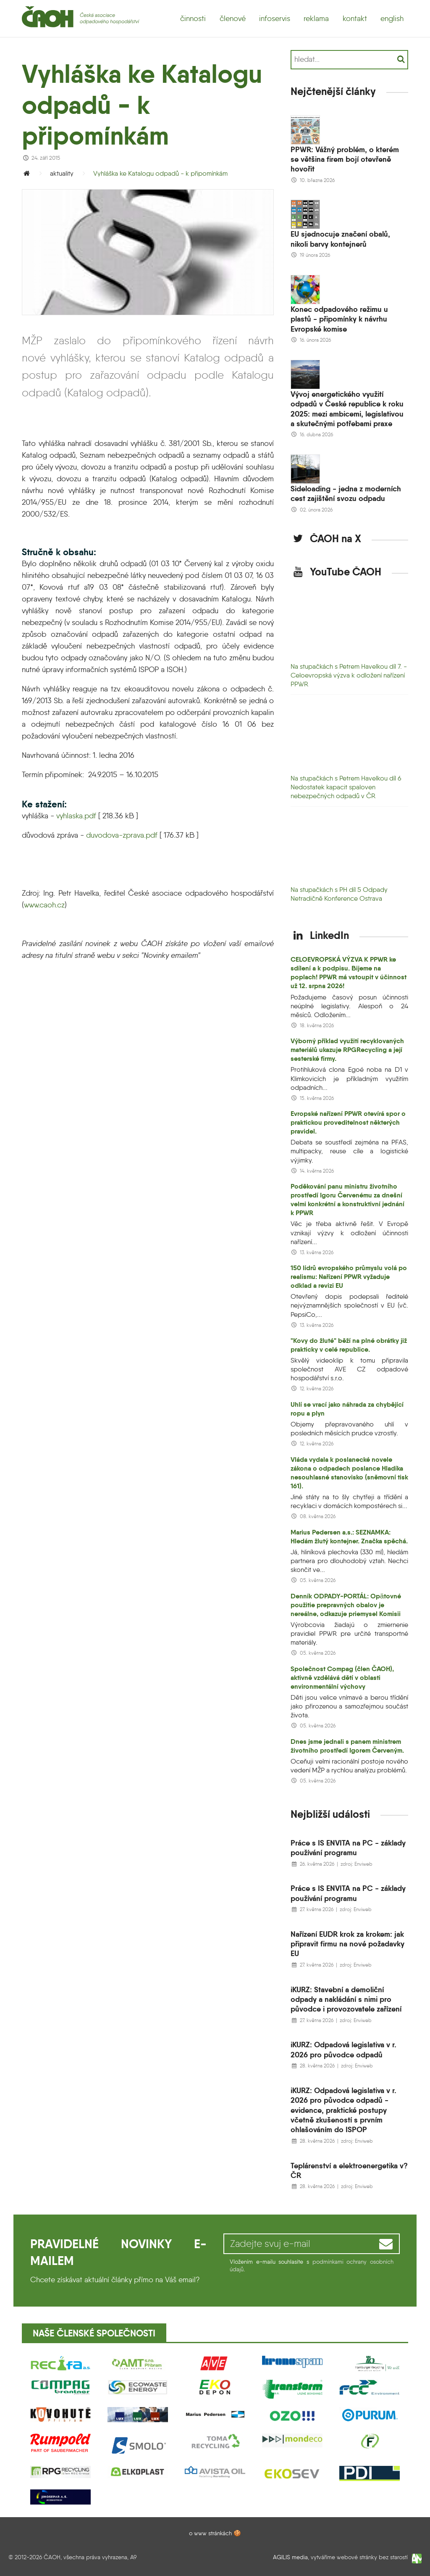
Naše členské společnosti (94, 2333)
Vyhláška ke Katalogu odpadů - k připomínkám (160, 173)
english (392, 18)
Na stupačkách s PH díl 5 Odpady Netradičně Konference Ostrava (339, 893)
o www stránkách (210, 2533)
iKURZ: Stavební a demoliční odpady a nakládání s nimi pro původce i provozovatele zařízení (346, 1999)
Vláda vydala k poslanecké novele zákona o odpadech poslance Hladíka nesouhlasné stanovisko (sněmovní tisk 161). (349, 1472)
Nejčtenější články (333, 91)
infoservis (274, 18)
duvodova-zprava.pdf (121, 835)
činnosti (193, 18)
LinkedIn (320, 935)
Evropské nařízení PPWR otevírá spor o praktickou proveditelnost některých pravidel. (348, 1122)
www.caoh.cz (44, 905)
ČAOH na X (326, 538)
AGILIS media (290, 2557)
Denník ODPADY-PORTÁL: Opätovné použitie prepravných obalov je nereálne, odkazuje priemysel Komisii (346, 1605)
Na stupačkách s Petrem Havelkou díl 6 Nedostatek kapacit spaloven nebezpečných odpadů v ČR (346, 787)
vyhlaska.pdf (76, 815)
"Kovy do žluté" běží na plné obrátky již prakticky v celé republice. (349, 1345)
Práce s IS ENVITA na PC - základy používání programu (348, 1847)
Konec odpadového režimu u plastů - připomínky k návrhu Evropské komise (339, 319)
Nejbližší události (330, 1814)
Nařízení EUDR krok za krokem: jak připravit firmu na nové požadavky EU (347, 1944)
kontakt (355, 18)
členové (233, 18)
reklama (316, 18)
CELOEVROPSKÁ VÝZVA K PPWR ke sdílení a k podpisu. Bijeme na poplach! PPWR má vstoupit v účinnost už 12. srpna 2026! (348, 972)
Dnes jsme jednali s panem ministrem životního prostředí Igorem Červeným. (347, 1746)
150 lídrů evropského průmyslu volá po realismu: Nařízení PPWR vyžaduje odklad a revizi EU (349, 1276)
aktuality (61, 173)
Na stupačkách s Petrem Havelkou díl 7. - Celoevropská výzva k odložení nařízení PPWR (349, 675)
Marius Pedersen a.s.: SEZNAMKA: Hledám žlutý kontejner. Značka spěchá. (349, 1536)
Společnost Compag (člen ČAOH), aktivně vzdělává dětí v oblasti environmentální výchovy (342, 1677)
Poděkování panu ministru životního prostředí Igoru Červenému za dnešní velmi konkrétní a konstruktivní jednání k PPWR (347, 1199)
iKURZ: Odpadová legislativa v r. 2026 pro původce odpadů (343, 2049)
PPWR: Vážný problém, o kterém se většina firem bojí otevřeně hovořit (345, 159)
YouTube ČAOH (336, 571)
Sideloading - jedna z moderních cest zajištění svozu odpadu (346, 493)
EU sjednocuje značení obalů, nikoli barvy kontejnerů (340, 238)
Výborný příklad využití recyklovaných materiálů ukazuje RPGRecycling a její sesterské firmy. (347, 1049)
